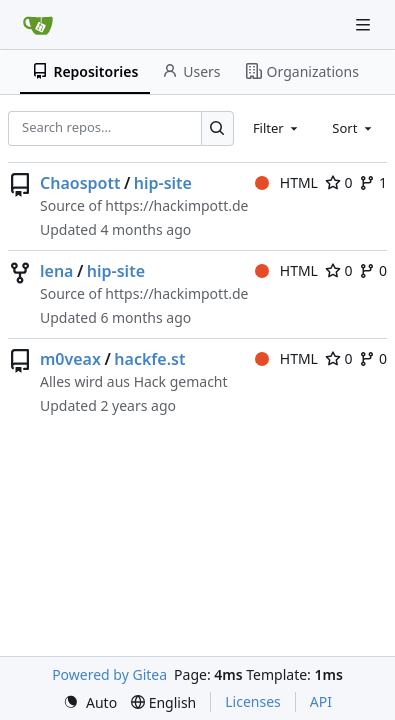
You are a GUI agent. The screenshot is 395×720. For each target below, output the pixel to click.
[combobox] (277, 128)
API (321, 701)
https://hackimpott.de (176, 205)
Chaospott (80, 183)
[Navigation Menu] (365, 24)
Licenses (253, 701)
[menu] (90, 702)
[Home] (38, 25)
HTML (286, 182)
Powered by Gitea (109, 674)
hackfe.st (149, 359)
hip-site (163, 183)
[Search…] (217, 128)
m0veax (70, 359)
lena (56, 271)
